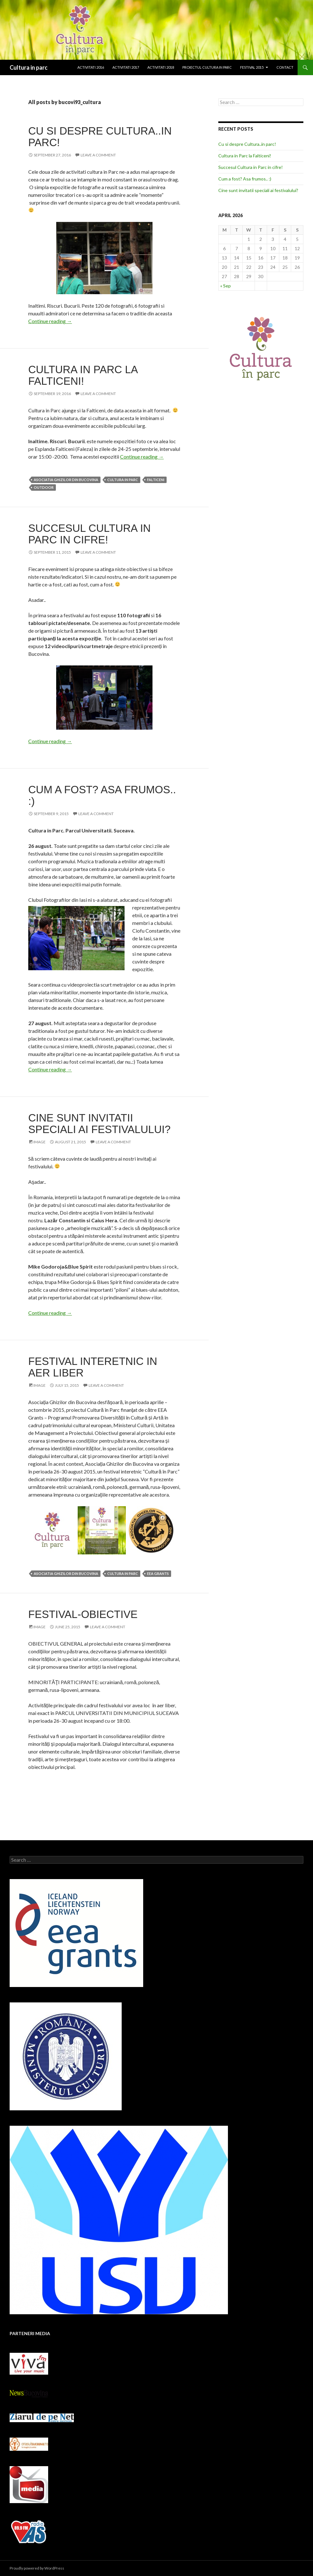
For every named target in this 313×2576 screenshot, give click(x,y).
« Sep (225, 285)
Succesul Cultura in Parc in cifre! (89, 534)
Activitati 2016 (90, 67)
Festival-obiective (82, 1614)
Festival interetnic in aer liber (92, 1367)
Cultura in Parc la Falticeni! (82, 375)
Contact (284, 67)
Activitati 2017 (125, 67)
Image (39, 1141)
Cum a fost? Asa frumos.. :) (102, 795)
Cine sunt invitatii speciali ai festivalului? (99, 1123)
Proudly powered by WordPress (37, 2568)
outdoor (44, 487)
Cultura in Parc (122, 480)
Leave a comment (98, 155)
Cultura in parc (29, 67)
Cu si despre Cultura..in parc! (100, 136)
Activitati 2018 (160, 67)
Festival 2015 (252, 67)
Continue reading (50, 321)
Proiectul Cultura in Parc (207, 67)
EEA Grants (158, 1573)
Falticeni (155, 480)
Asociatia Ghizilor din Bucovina (66, 480)
